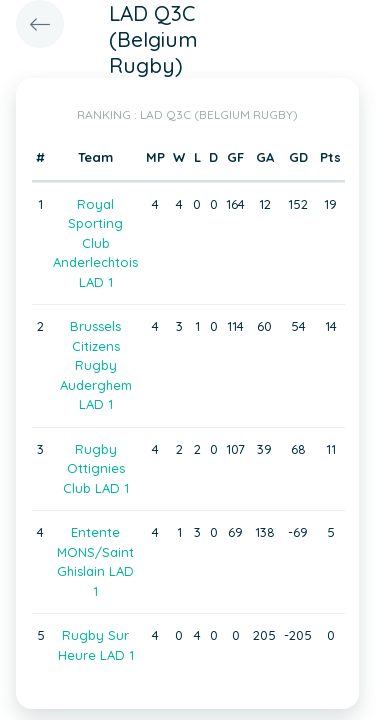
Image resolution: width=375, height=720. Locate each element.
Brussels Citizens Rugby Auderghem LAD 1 (96, 365)
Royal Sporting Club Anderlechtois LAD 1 (95, 243)
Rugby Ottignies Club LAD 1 (96, 468)
